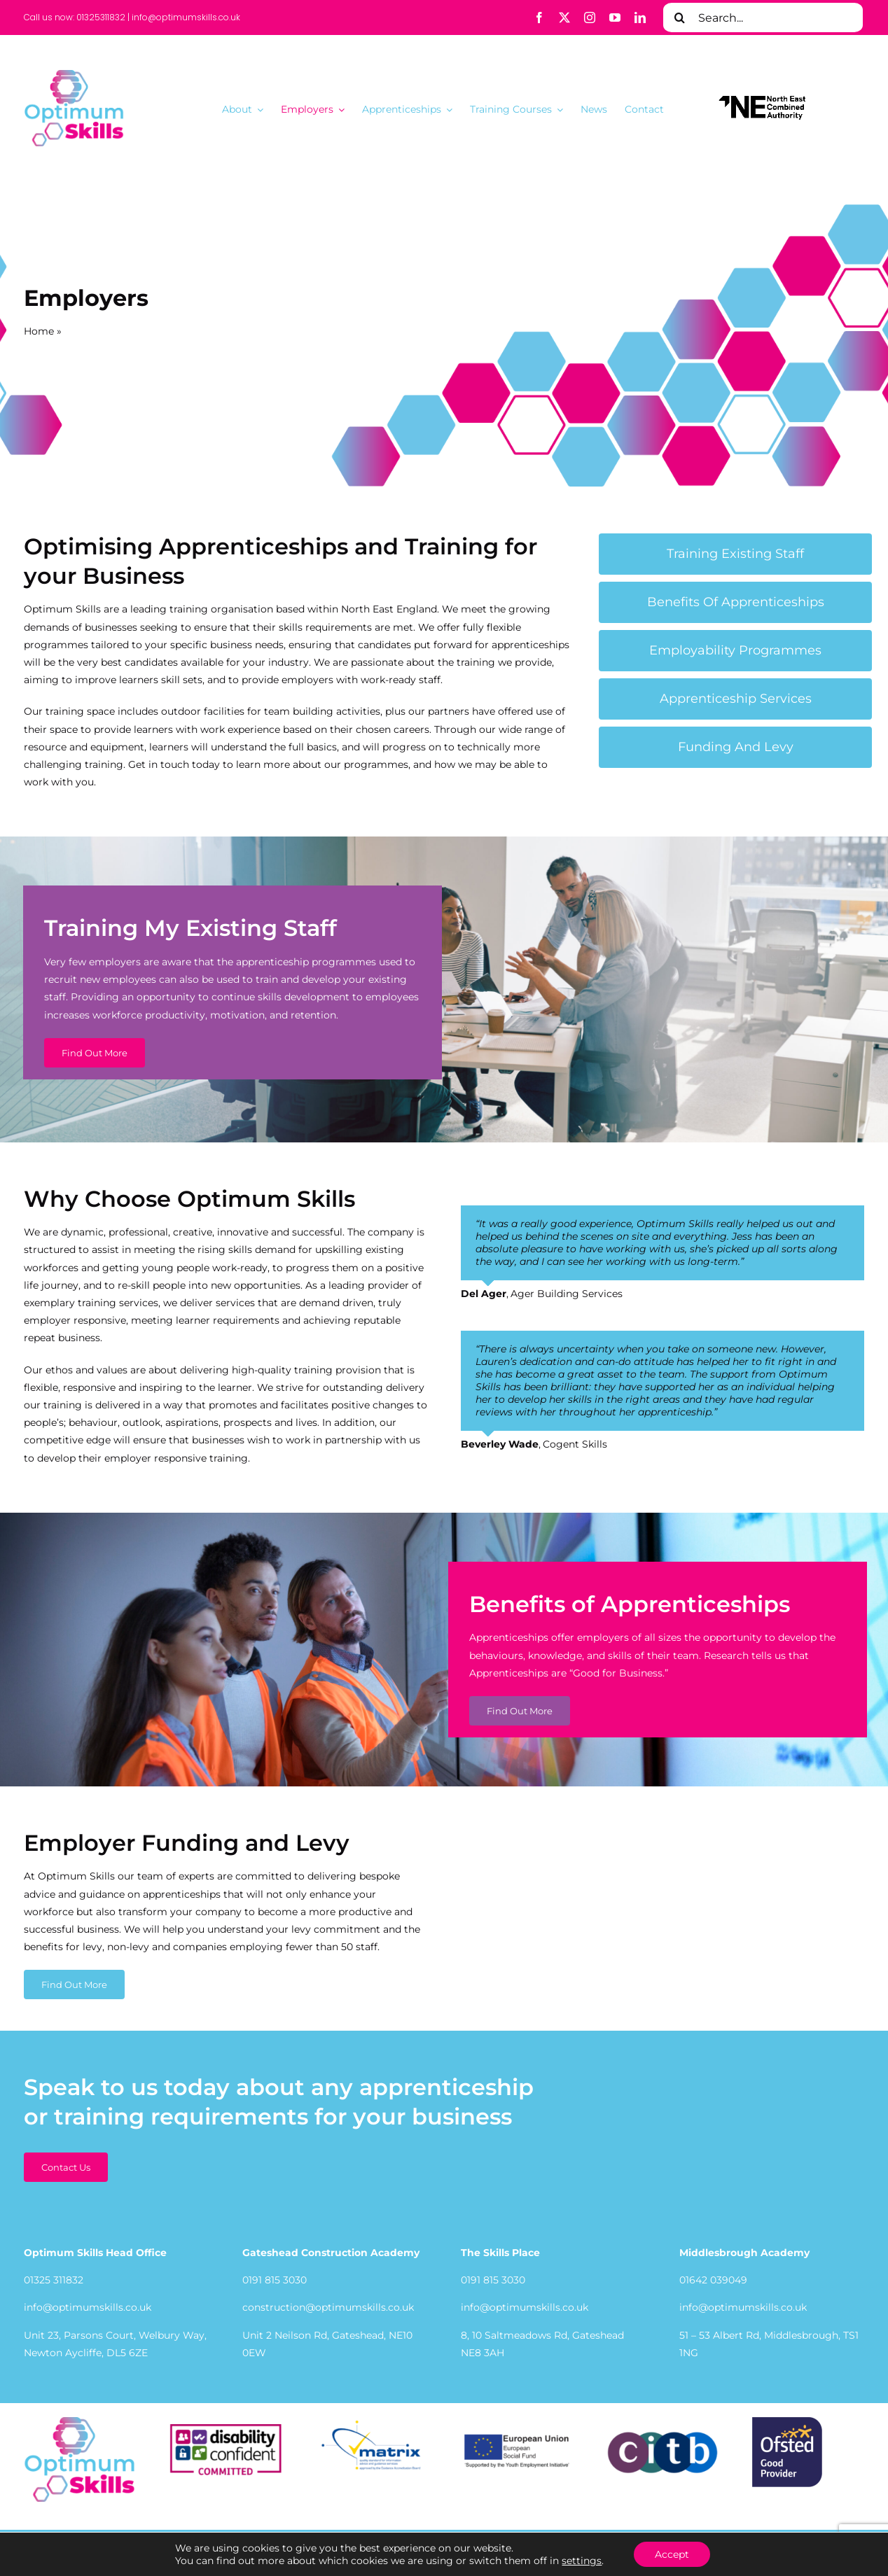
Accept (672, 2554)
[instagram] (589, 17)
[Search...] (763, 17)
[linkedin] (640, 17)
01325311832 (100, 17)
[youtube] (614, 17)
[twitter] (564, 17)
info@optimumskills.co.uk (186, 17)
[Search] (679, 17)
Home (39, 331)
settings (582, 2560)
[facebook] (539, 17)
